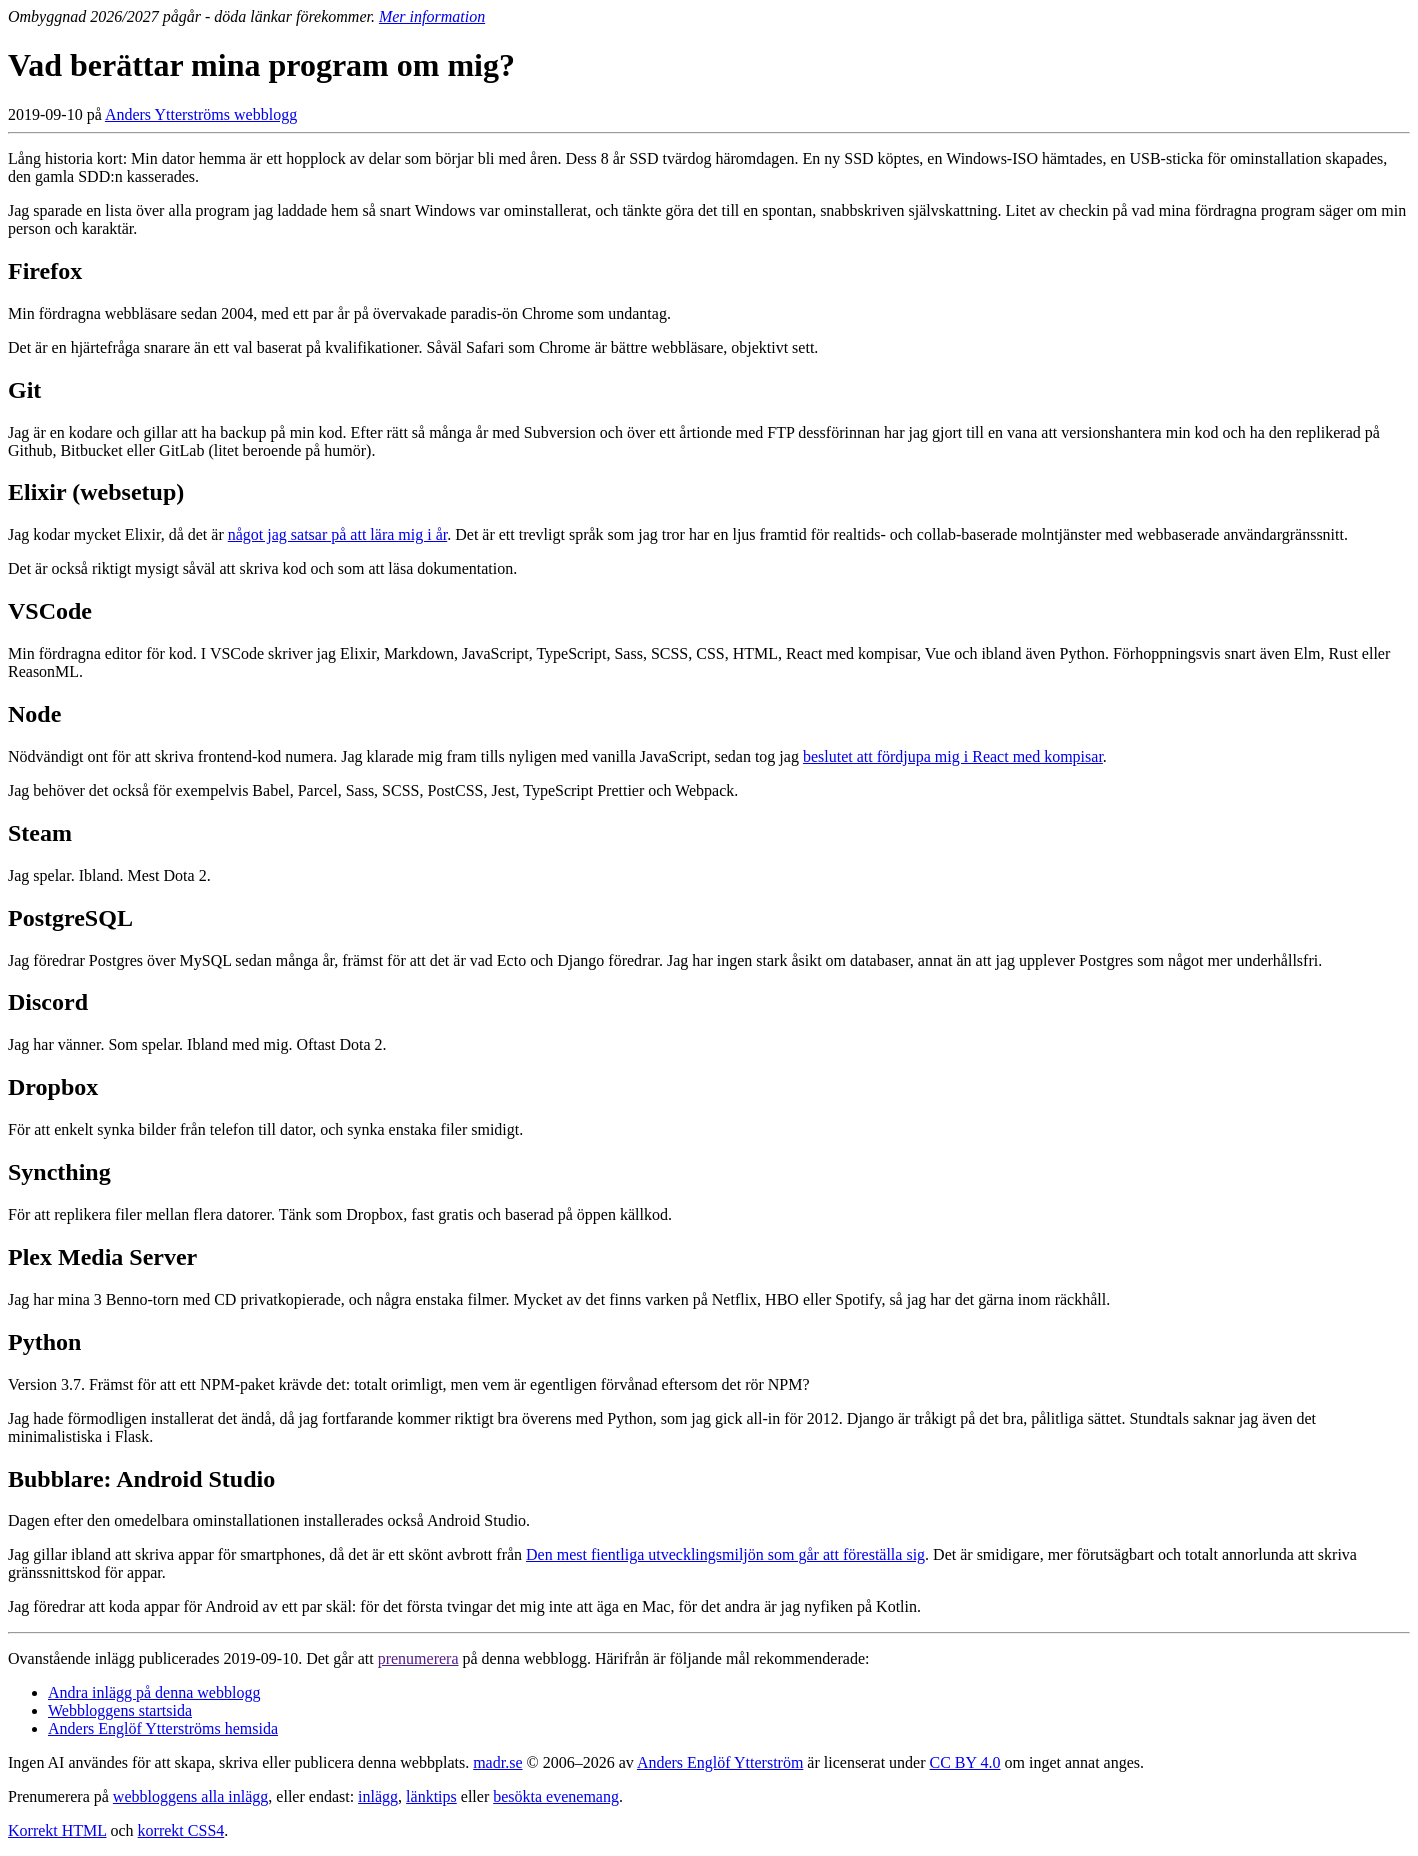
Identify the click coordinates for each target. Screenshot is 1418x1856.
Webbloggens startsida (120, 1710)
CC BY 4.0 (965, 1762)
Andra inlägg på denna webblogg (154, 1692)
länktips (431, 1796)
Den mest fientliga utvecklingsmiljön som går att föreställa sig (725, 1554)
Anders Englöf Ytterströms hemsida (163, 1728)
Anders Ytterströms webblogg (201, 114)
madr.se (497, 1762)
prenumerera (418, 1658)
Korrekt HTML (57, 1830)
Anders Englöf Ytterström (720, 1762)
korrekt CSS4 (181, 1830)
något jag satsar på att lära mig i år (337, 534)
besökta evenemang (556, 1796)
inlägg (378, 1796)
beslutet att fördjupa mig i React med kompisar (953, 756)
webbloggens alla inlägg (191, 1796)
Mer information (432, 16)
